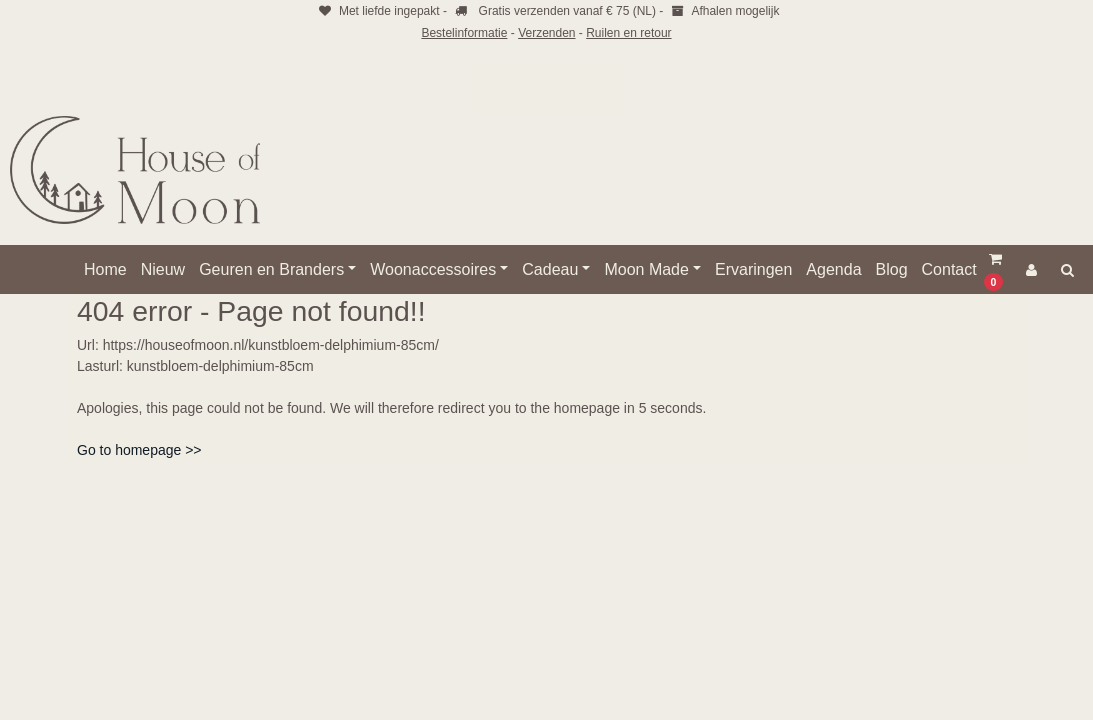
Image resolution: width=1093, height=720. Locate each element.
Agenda (833, 269)
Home (105, 269)
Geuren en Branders (271, 269)
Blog (892, 269)
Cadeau (550, 269)
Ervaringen (753, 269)
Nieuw (163, 269)
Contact (949, 269)
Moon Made (646, 269)
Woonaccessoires (433, 269)
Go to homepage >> (139, 450)
